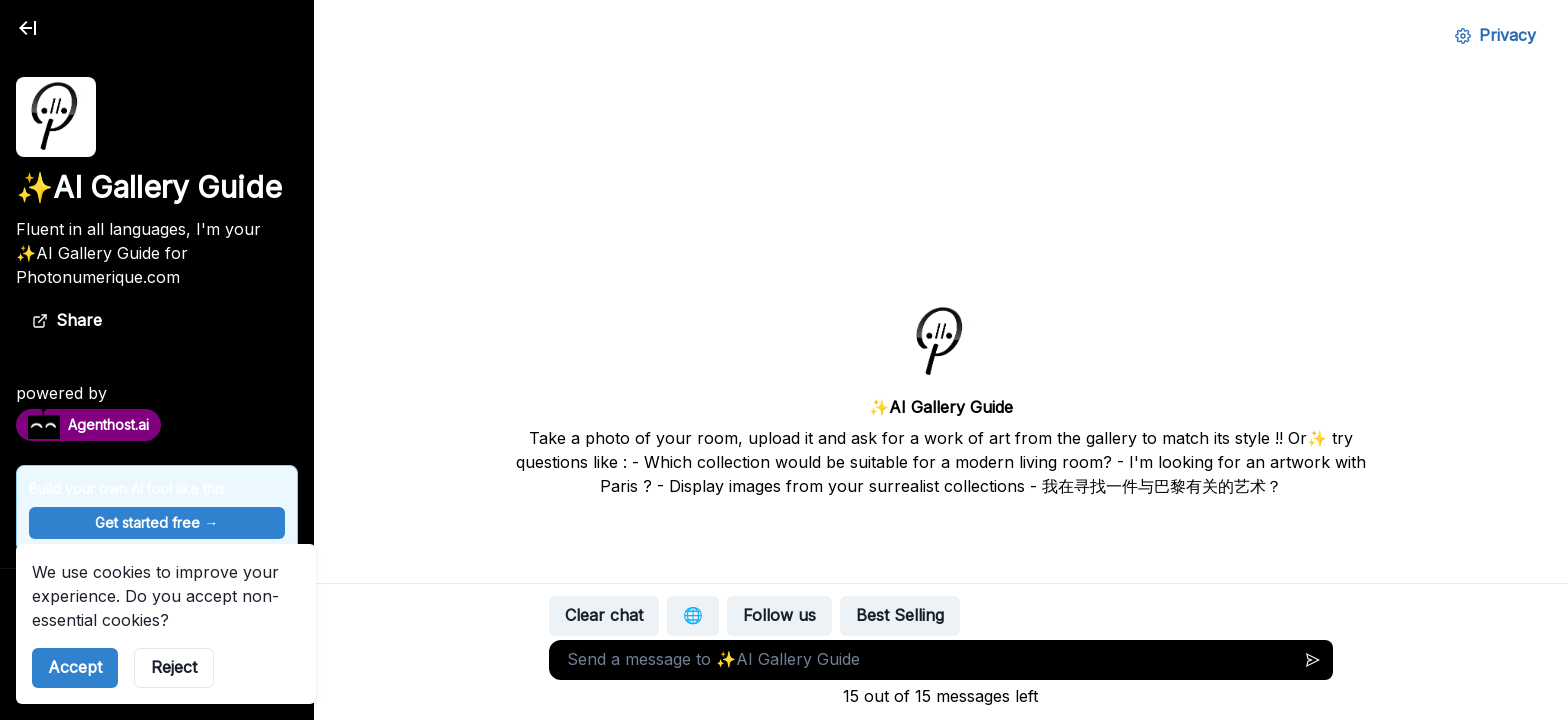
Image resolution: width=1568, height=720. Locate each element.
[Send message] (1313, 660)
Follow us (779, 615)
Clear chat (604, 615)
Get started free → (156, 522)
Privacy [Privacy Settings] (1495, 35)
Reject (174, 667)
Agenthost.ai (88, 424)
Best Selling (900, 615)
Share (67, 320)
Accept (75, 667)
